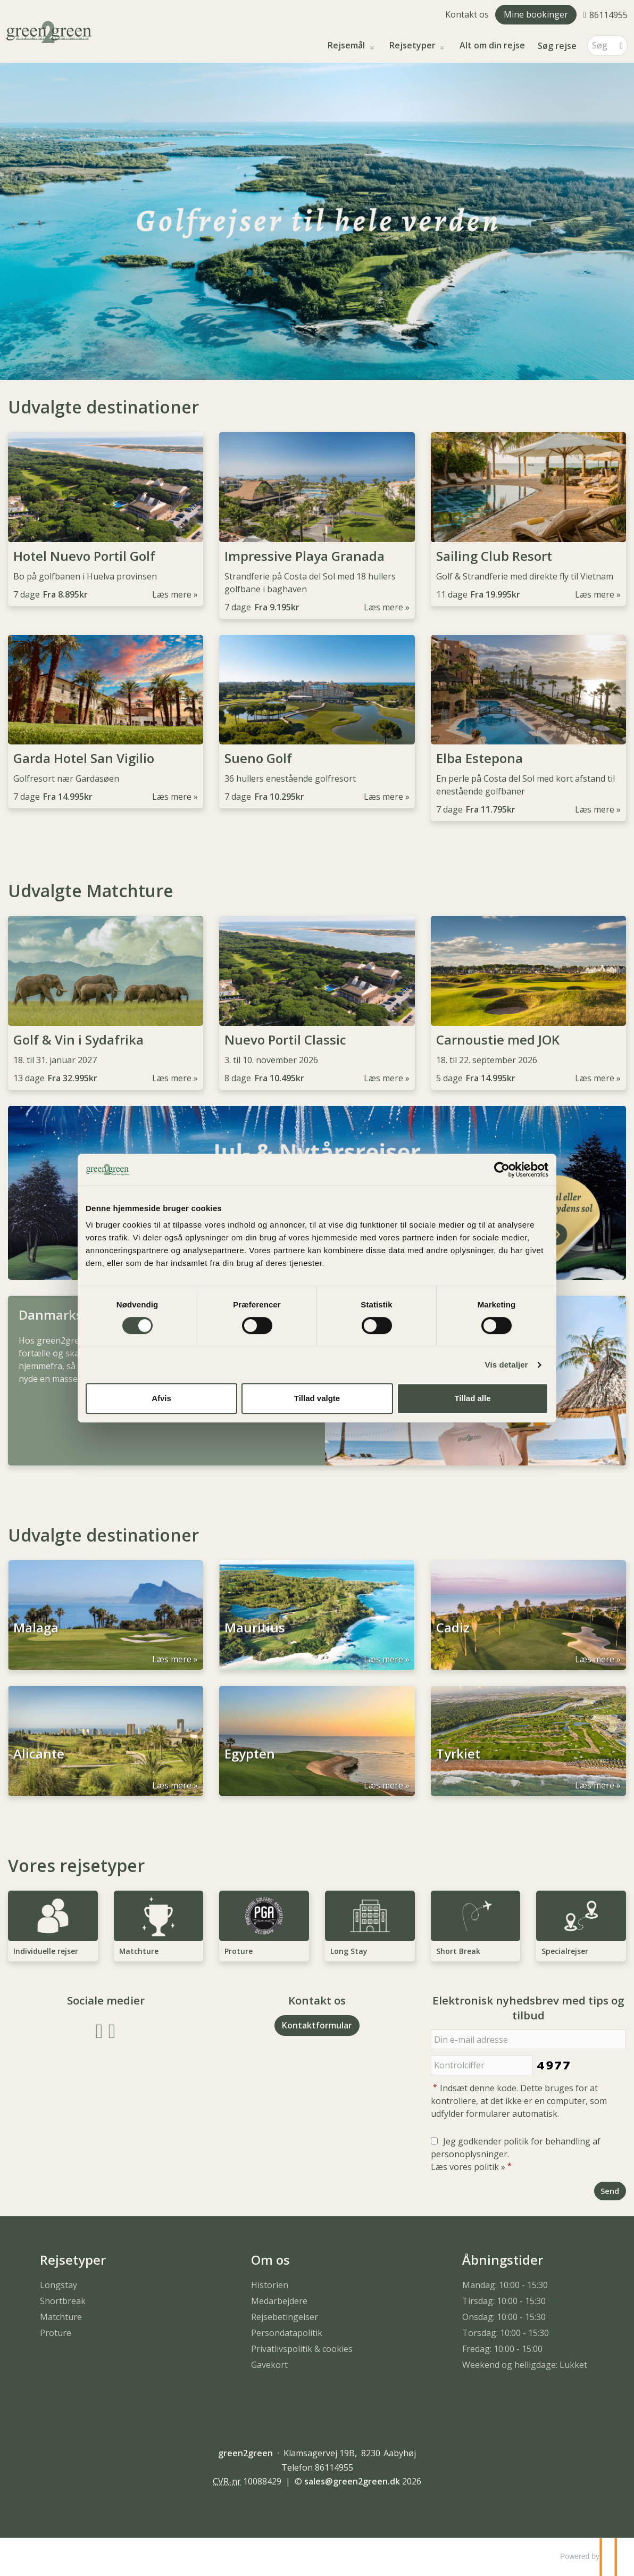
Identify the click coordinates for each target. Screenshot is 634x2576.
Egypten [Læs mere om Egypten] (249, 1761)
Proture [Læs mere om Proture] (238, 1951)
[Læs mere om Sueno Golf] (316, 722)
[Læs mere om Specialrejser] (581, 1926)
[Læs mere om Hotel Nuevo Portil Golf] (105, 519)
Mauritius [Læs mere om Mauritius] (254, 1635)
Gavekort (269, 2365)
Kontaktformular (317, 2025)
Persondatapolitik (286, 2333)
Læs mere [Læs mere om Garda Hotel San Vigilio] (171, 796)
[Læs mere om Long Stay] (370, 1926)
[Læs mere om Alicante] (105, 1741)
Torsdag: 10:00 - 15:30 (505, 2333)
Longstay (58, 2285)
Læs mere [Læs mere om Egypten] (383, 1785)
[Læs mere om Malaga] (105, 1615)
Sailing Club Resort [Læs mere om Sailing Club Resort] (494, 556)
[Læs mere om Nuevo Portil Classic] (316, 1003)
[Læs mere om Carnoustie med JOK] (528, 1003)
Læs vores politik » (468, 2167)
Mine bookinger (536, 14)
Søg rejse (557, 46)
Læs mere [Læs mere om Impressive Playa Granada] (383, 607)
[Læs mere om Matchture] (159, 1926)
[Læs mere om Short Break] (476, 1926)
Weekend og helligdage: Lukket (524, 2365)
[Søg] (600, 45)
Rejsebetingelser (284, 2317)
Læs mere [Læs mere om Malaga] (171, 1659)
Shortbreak (63, 2301)
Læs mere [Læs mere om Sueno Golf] (383, 796)
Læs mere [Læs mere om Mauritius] (383, 1659)
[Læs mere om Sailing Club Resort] (528, 519)
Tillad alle (472, 1398)
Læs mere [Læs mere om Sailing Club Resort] (594, 594)
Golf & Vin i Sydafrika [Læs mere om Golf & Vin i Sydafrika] (78, 1039)
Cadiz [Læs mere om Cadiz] (453, 1635)
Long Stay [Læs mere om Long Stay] (348, 1951)
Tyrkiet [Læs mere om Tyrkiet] (458, 1761)
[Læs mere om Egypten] (316, 1741)
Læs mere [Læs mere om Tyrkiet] (594, 1785)
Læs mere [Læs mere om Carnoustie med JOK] (594, 1078)
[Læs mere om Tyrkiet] (528, 1741)
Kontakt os (467, 14)
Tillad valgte (317, 1398)
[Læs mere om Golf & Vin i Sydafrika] (105, 1003)
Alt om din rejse (492, 45)
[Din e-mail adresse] (528, 2039)
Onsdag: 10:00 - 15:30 (504, 2317)
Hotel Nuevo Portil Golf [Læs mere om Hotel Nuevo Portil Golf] (84, 556)
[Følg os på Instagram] (112, 2030)
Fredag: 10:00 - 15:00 (502, 2349)
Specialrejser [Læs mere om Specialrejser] (564, 1951)
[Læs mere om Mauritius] (316, 1615)
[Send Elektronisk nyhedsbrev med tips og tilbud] (610, 2191)
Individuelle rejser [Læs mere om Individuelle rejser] (45, 1951)
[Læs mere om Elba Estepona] (528, 728)
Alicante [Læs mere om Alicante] (38, 1761)
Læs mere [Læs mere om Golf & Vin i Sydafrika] (171, 1078)
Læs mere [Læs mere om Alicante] (171, 1785)
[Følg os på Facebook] (99, 2030)
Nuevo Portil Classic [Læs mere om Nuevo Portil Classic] (285, 1039)
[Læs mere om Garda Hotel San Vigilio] (105, 722)
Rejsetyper (413, 45)
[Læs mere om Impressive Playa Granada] (316, 525)
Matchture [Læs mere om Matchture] (138, 1951)
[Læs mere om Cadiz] (528, 1615)
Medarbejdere (279, 2301)
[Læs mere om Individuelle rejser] (53, 1926)
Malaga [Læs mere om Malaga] (36, 1635)
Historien (269, 2285)
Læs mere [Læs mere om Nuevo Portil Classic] (383, 1078)
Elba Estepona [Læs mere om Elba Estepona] (479, 758)
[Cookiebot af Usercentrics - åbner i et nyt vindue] (501, 1170)
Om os (270, 2259)
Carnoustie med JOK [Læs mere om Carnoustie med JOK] (498, 1039)
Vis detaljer (506, 1364)
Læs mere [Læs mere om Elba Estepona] (594, 809)
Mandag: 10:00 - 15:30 (505, 2285)
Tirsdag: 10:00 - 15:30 (504, 2301)
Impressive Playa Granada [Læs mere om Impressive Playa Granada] (304, 556)
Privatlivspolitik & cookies (302, 2349)
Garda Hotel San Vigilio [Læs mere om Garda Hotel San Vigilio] (83, 758)
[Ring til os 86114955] (605, 14)
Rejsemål (347, 45)
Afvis (161, 1398)
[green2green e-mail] (352, 2481)
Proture (55, 2333)
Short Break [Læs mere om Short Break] (458, 1951)
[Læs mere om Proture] (264, 1926)
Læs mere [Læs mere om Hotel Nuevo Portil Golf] (171, 594)
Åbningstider (502, 2259)
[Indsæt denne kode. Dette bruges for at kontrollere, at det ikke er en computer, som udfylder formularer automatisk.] (482, 2065)
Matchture (61, 2317)
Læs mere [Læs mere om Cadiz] (594, 1659)
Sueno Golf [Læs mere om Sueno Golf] (258, 758)
